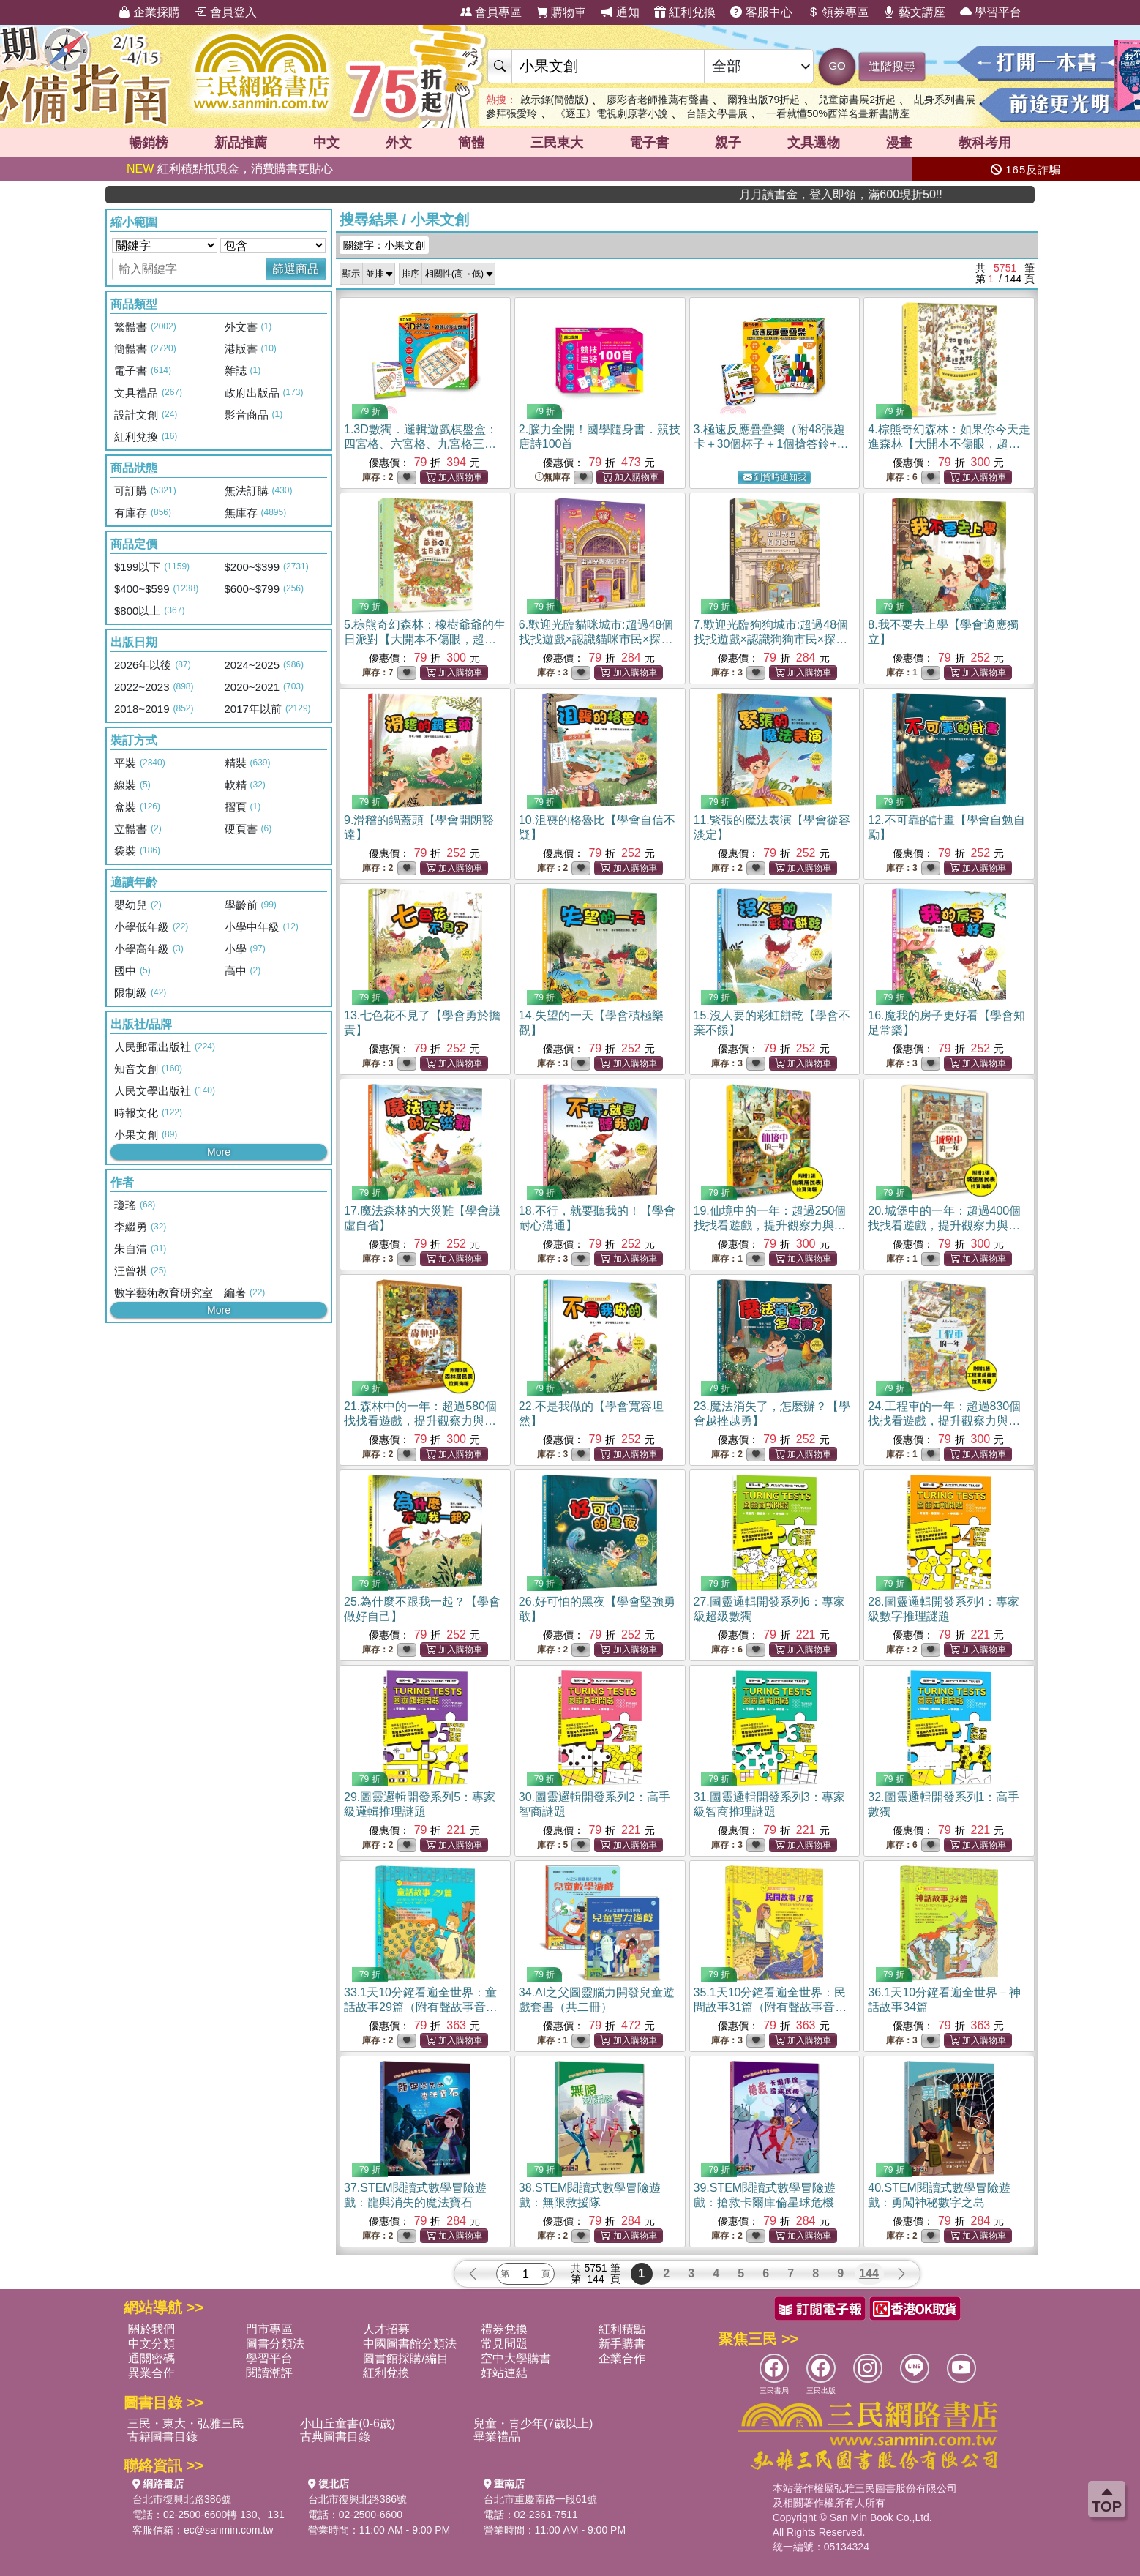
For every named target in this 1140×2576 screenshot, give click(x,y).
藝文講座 (914, 12)
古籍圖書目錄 (162, 2436)
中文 (326, 142)
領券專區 (838, 12)
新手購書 (622, 2343)
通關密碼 (151, 2358)
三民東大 (556, 142)
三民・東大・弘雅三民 (185, 2423)
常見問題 (504, 2343)
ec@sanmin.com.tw (228, 2530)
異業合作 (151, 2373)
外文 (399, 142)
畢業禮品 (496, 2436)
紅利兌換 (685, 12)
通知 (620, 12)
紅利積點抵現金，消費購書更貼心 (230, 168)
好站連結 (504, 2373)
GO (836, 65)
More (218, 1152)
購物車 (561, 12)
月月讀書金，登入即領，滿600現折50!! (938, 194)
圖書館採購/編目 (405, 2358)
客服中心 (761, 12)
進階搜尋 (892, 66)
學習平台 (990, 12)
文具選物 (813, 142)
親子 (728, 142)
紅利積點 (622, 2329)
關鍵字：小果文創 (384, 245)
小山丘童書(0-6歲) (347, 2423)
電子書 (649, 142)
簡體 (471, 142)
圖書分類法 (275, 2343)
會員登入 (225, 12)
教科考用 (985, 142)
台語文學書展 (717, 113)
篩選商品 (295, 269)
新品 (240, 142)
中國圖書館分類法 (410, 2343)
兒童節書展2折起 (857, 99)
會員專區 (491, 12)
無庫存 (552, 477)
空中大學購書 (516, 2358)
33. (421, 2007)
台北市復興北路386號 (181, 2499)
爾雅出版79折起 (763, 99)
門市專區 (269, 2329)
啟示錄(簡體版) (554, 99)
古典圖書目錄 (335, 2436)
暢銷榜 (148, 142)
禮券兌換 (504, 2329)
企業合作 (622, 2358)
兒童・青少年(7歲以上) (533, 2423)
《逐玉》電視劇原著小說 (611, 113)
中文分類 (151, 2343)
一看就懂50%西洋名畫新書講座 (838, 113)
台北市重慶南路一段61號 (541, 2499)
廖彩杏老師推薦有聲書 (658, 99)
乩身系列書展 (944, 99)
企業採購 (149, 12)
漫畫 (899, 142)
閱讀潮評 (269, 2373)
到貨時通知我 (774, 477)
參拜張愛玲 (511, 113)
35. (770, 2007)
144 (869, 2273)
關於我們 (151, 2329)
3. (771, 444)
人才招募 (386, 2329)
